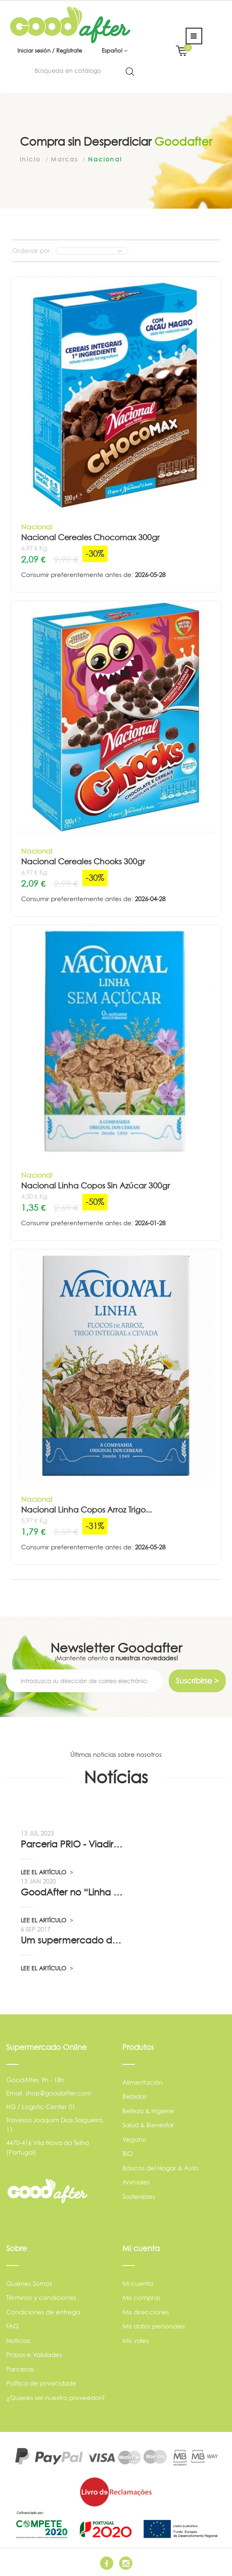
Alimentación (142, 2082)
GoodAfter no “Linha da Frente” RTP (73, 1892)
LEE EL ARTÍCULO (47, 1872)
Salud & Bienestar (148, 2125)
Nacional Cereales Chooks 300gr (83, 861)
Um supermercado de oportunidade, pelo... (73, 1940)
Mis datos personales (153, 2326)
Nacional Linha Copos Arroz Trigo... (86, 1510)
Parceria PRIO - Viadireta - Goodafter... (73, 1844)
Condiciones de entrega (43, 2312)
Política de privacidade (41, 2383)
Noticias (18, 2341)
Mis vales (135, 2341)
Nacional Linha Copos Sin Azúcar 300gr (95, 1186)
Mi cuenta (137, 2283)
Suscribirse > (197, 1680)
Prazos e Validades (34, 2355)
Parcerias (20, 2369)
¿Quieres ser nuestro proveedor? (55, 2398)
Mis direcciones (145, 2312)
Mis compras (141, 2298)
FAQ (12, 2326)
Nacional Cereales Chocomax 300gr (90, 537)
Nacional (36, 526)
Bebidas (134, 2096)
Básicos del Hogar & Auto (160, 2168)
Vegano (134, 2139)
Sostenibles (138, 2197)
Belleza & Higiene (148, 2111)
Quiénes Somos (29, 2283)
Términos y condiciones (41, 2298)
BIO (127, 2153)
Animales (136, 2182)
